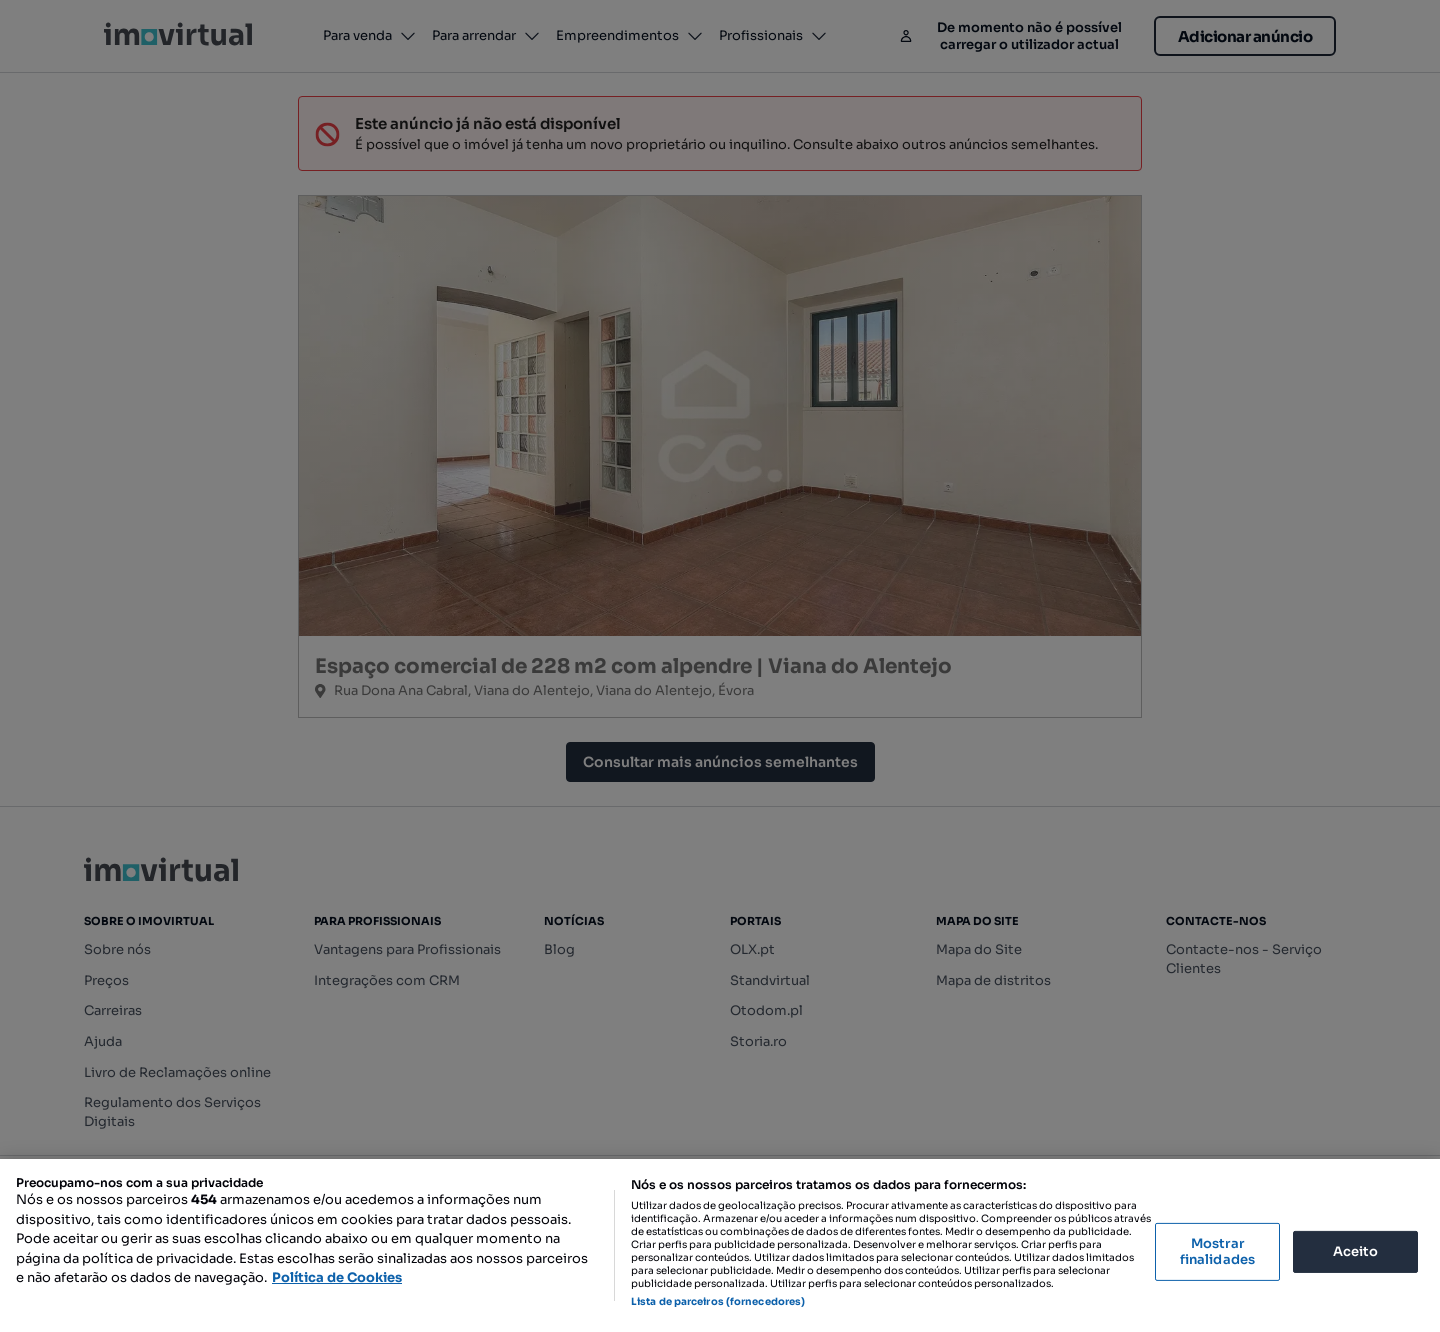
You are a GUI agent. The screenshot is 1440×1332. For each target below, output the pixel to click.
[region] (720, 1245)
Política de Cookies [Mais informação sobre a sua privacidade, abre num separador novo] (337, 1277)
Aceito (1356, 1251)
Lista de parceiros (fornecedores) (718, 1301)
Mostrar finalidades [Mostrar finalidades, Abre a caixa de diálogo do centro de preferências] (1217, 1251)
